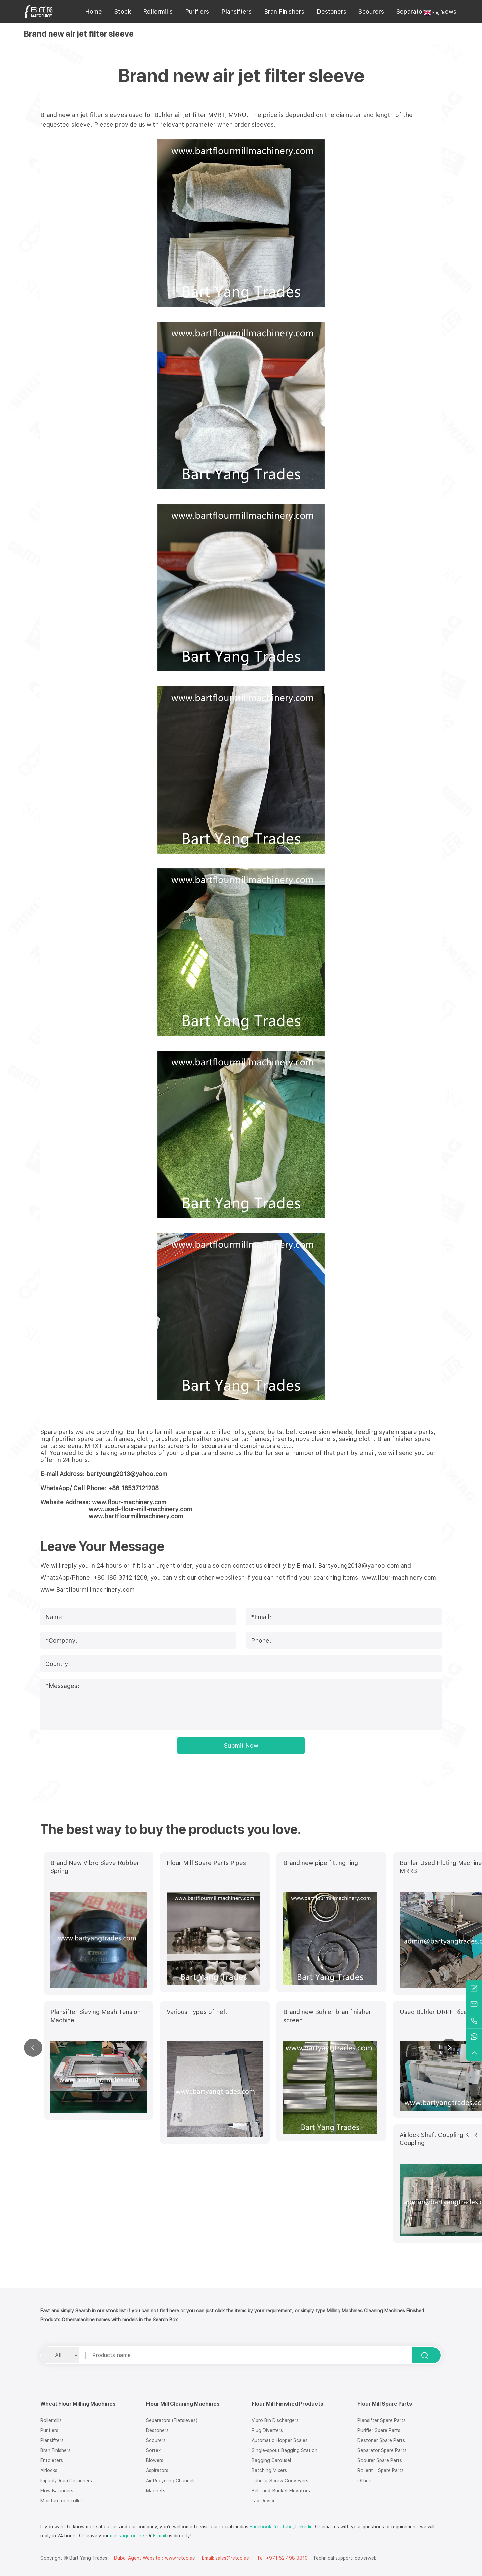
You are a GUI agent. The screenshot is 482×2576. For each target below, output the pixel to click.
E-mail (159, 2535)
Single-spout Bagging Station (284, 2450)
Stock (122, 11)
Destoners (331, 11)
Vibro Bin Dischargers (275, 2420)
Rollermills (158, 11)
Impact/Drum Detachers (66, 2480)
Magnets (155, 2490)
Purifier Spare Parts (378, 2430)
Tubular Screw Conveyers (280, 2480)
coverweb (366, 2558)
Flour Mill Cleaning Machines (183, 2404)
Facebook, (261, 2526)
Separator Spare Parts (382, 2450)
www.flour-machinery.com (399, 1577)
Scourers (371, 11)
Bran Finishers (284, 11)
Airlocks (48, 2470)
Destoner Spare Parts (381, 2440)
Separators (412, 11)
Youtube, (284, 2526)
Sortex (153, 2450)
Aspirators (157, 2470)
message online (127, 2535)
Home (93, 11)
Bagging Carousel (271, 2460)
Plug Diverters (267, 2430)
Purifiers (197, 11)
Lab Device (264, 2500)
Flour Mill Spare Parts (384, 2404)
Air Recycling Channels (171, 2480)
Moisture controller (61, 2500)
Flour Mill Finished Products (287, 2404)
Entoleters (51, 2460)
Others (365, 2480)
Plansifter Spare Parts (381, 2420)
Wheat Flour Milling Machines (78, 2404)
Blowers (154, 2460)
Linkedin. (304, 2526)
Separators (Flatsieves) (172, 2420)
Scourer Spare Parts (379, 2460)
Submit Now (241, 1745)
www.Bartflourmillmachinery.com (87, 1589)
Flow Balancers (56, 2490)
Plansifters (236, 11)
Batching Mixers (269, 2470)
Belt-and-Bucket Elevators (281, 2490)
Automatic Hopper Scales (280, 2440)
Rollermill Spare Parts (380, 2470)
